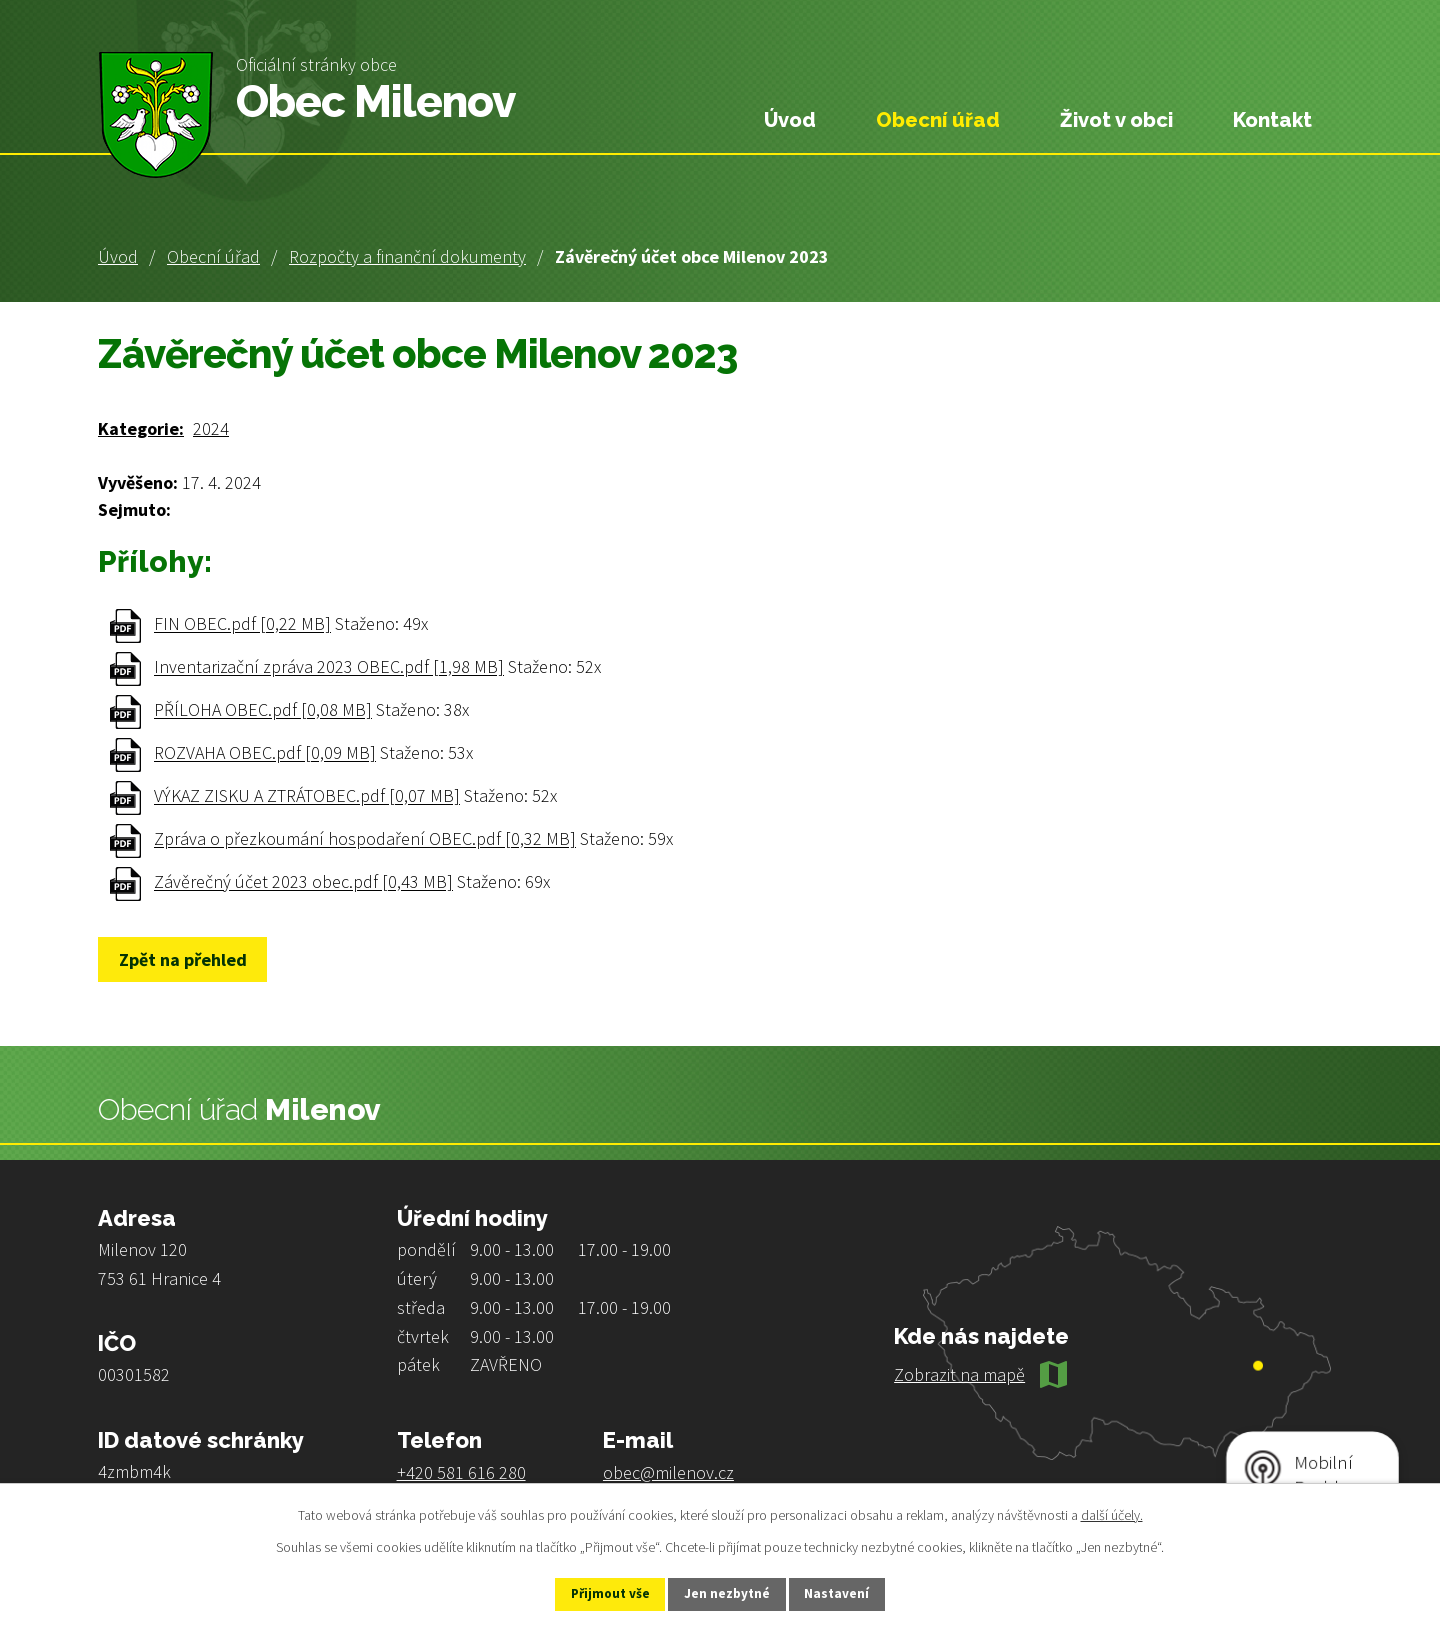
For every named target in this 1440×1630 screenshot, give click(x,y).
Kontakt (1272, 120)
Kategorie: (141, 428)
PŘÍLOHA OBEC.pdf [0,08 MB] (263, 710)
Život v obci (1116, 120)
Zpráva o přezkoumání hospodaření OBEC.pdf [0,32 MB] (365, 839)
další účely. (1112, 1513)
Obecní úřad (213, 256)
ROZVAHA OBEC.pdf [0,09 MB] (265, 753)
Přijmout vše (598, 1593)
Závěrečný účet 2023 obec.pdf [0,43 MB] (303, 882)
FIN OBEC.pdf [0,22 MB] (242, 624)
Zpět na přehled (189, 959)
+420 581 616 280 (461, 1472)
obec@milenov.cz (668, 1472)
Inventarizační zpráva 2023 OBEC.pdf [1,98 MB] (329, 667)
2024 (211, 428)
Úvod (118, 256)
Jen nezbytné (729, 1593)
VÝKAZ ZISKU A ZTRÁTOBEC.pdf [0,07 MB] (307, 796)
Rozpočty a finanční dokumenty (407, 256)
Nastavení (851, 1593)
